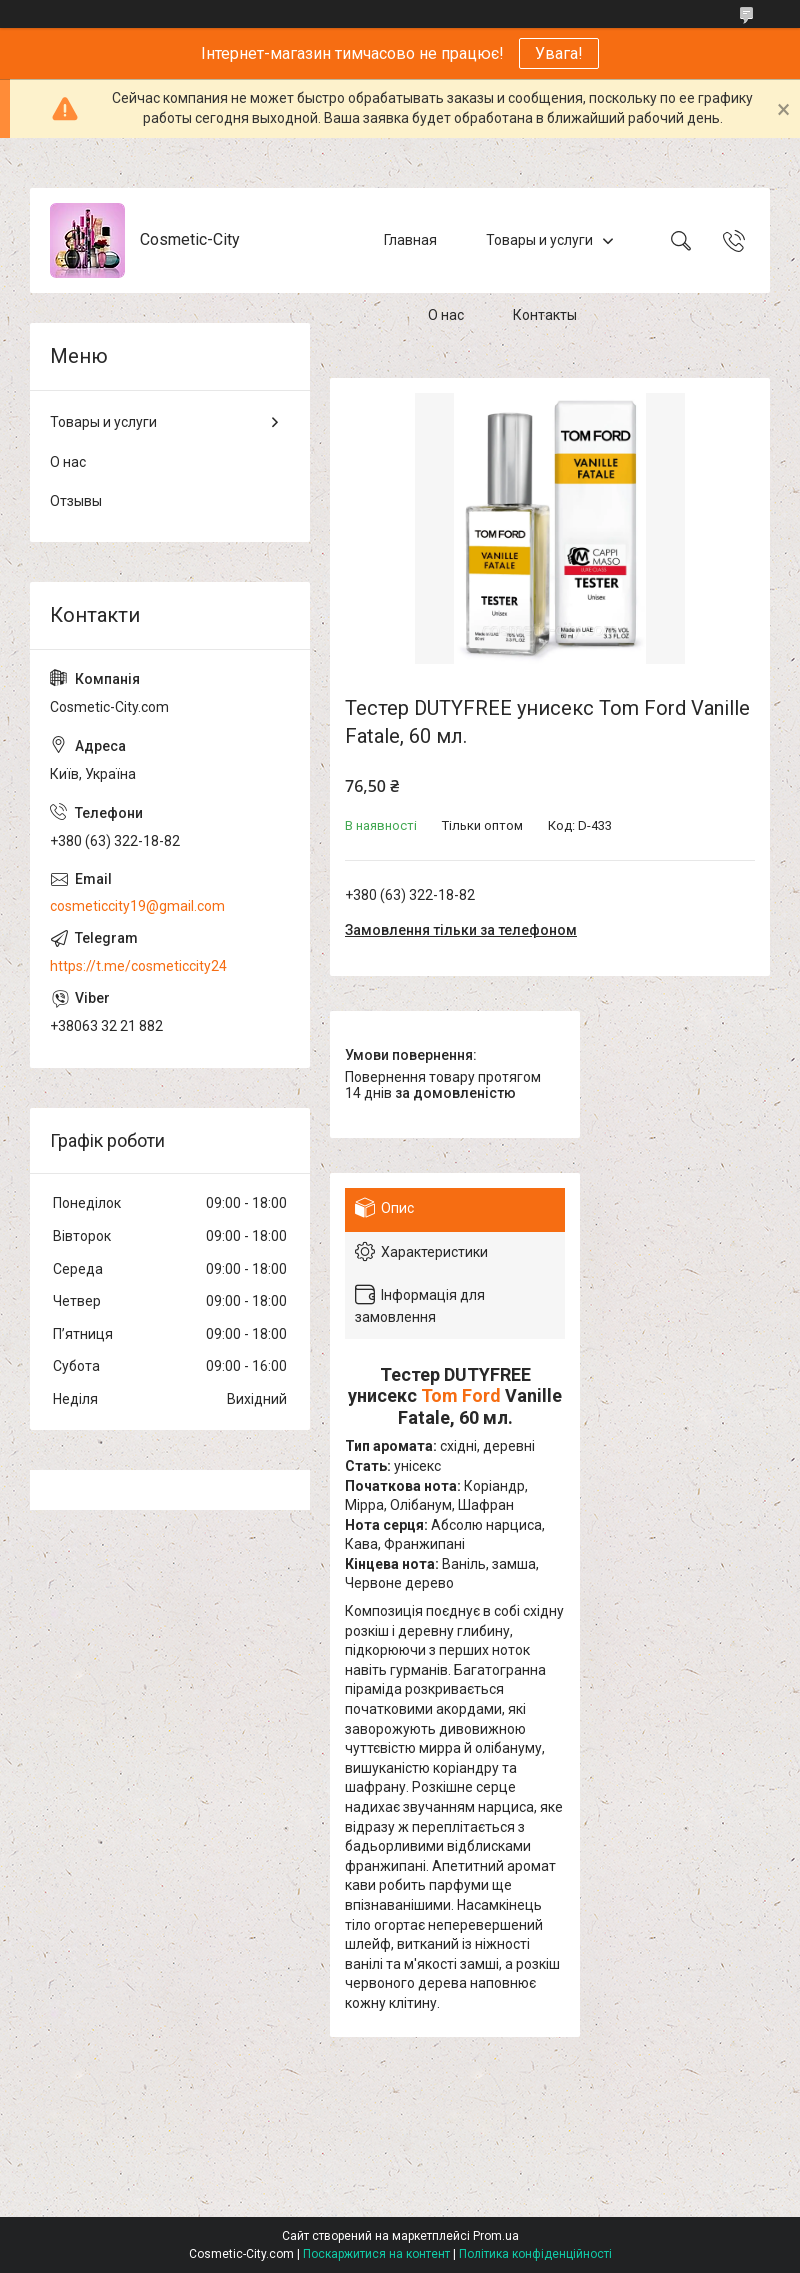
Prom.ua (496, 2236)
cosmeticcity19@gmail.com (137, 906)
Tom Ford (461, 1395)
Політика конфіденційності (535, 2254)
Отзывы (76, 501)
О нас (446, 315)
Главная (410, 240)
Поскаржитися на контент (376, 2254)
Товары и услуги (539, 240)
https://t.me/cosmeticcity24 (138, 966)
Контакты (545, 315)
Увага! (559, 53)
